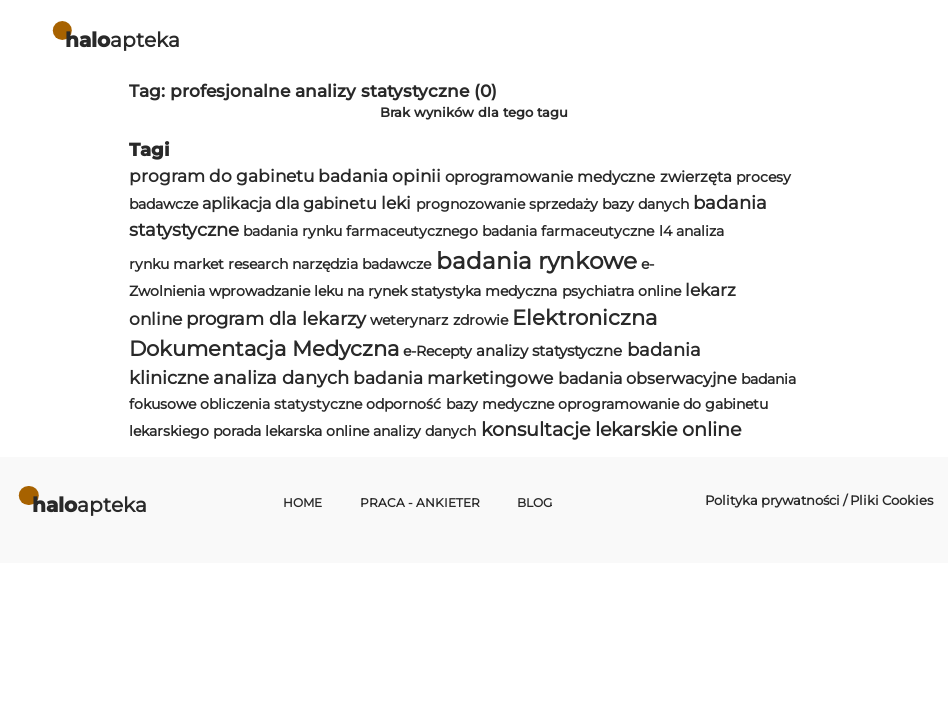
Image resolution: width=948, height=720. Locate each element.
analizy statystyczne (549, 350)
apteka (122, 39)
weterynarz (409, 320)
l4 (665, 231)
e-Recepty (437, 351)
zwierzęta (696, 176)
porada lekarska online (291, 431)
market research (230, 264)
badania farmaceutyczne (568, 231)
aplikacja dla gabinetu (289, 203)
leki (396, 203)
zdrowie (480, 320)
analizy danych (424, 431)
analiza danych (281, 377)
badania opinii (379, 176)
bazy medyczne (500, 404)
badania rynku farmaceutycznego (360, 231)
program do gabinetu (221, 176)
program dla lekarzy (276, 318)
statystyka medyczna (484, 291)
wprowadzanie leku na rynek (308, 291)
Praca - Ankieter (420, 503)
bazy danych (645, 204)
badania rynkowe (536, 261)
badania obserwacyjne (647, 378)
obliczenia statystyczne (281, 404)
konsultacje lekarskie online (611, 429)
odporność (403, 404)
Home (302, 503)
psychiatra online (621, 291)
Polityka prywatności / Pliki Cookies (819, 500)
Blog (534, 503)
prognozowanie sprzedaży (507, 204)
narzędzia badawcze (361, 264)
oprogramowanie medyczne (550, 176)
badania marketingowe (453, 378)
